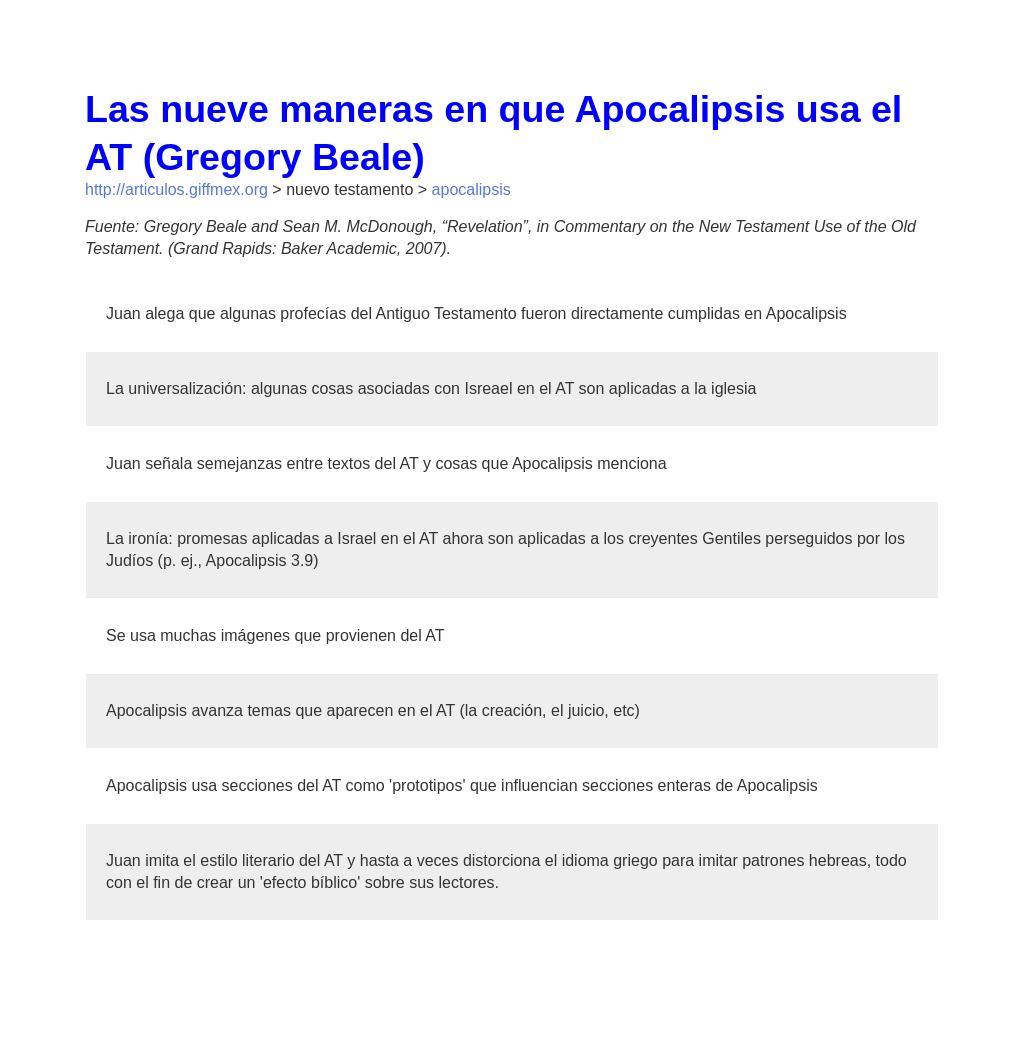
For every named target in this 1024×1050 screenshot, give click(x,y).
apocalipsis (471, 189)
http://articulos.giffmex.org (176, 189)
